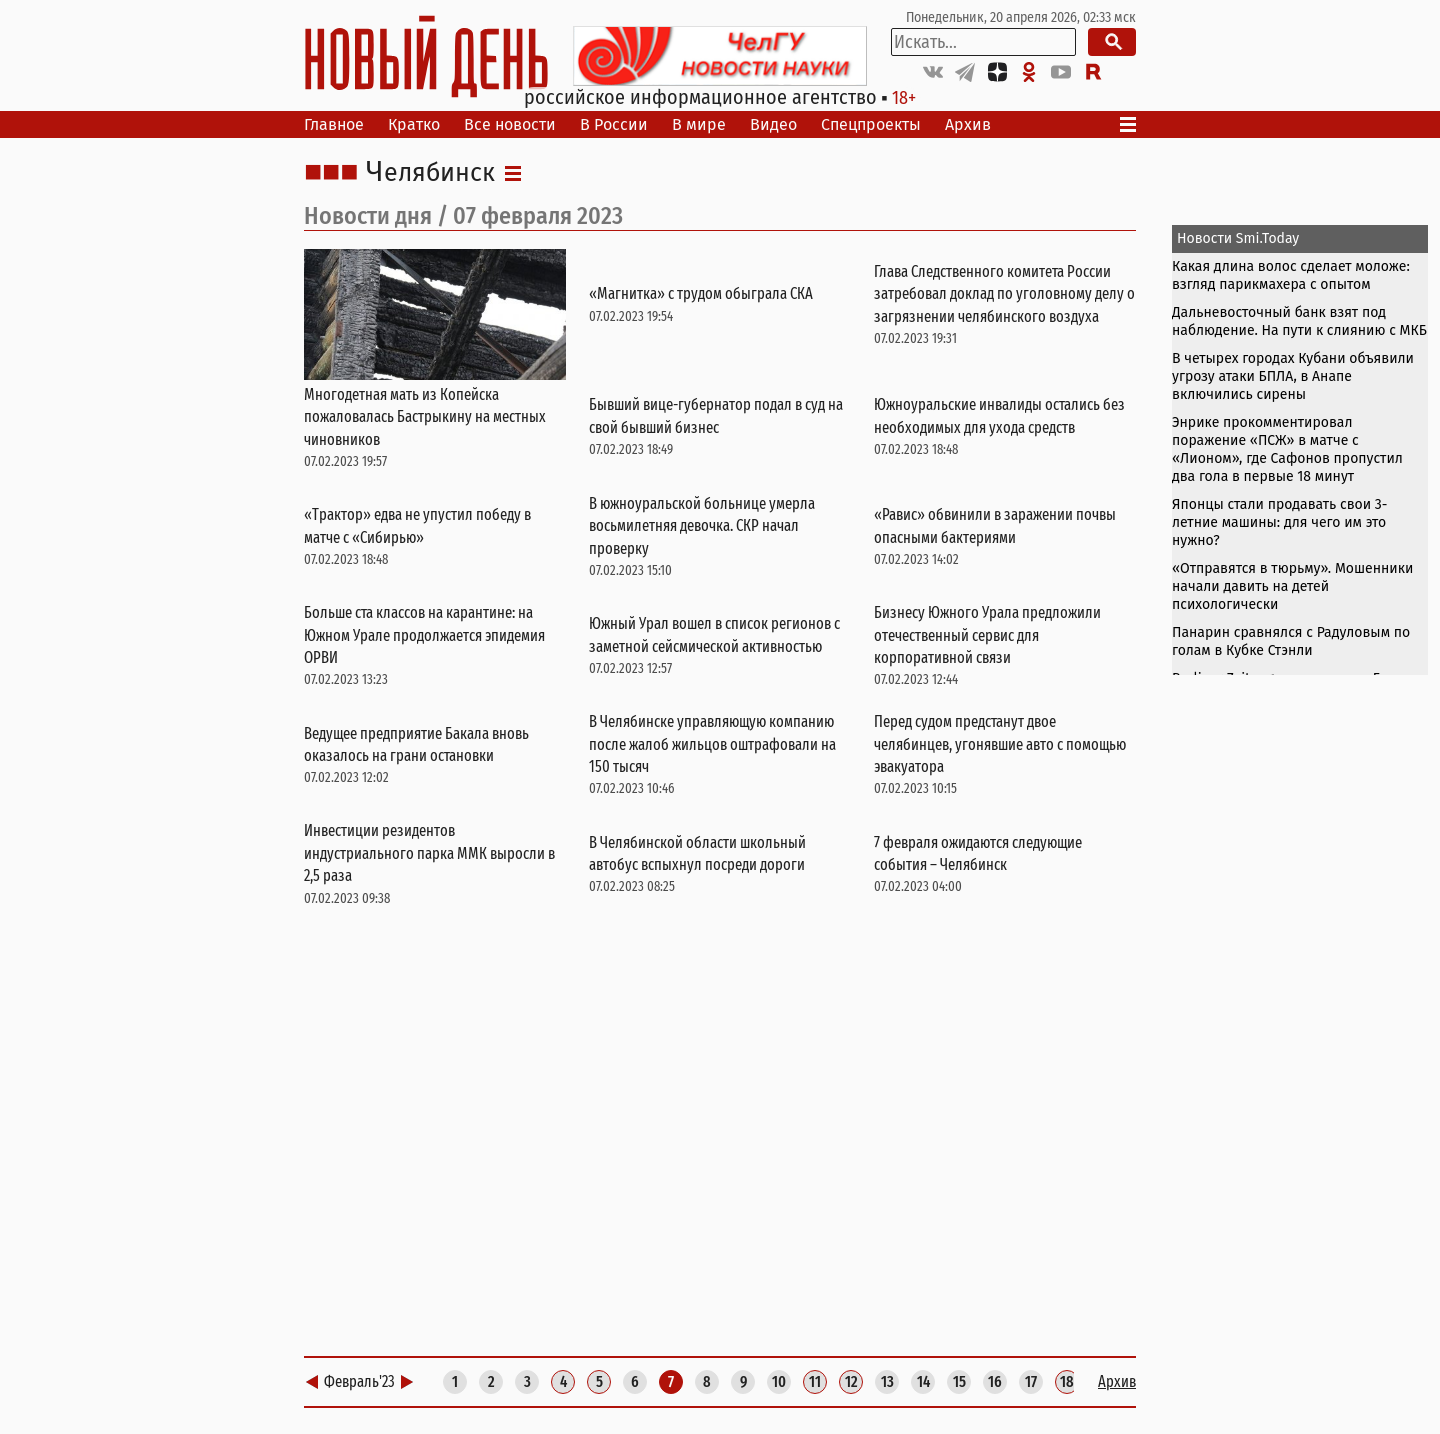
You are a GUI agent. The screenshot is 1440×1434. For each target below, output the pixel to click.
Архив (968, 124)
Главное (334, 124)
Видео (773, 124)
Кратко (414, 124)
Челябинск (430, 173)
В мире (699, 124)
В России (614, 124)
